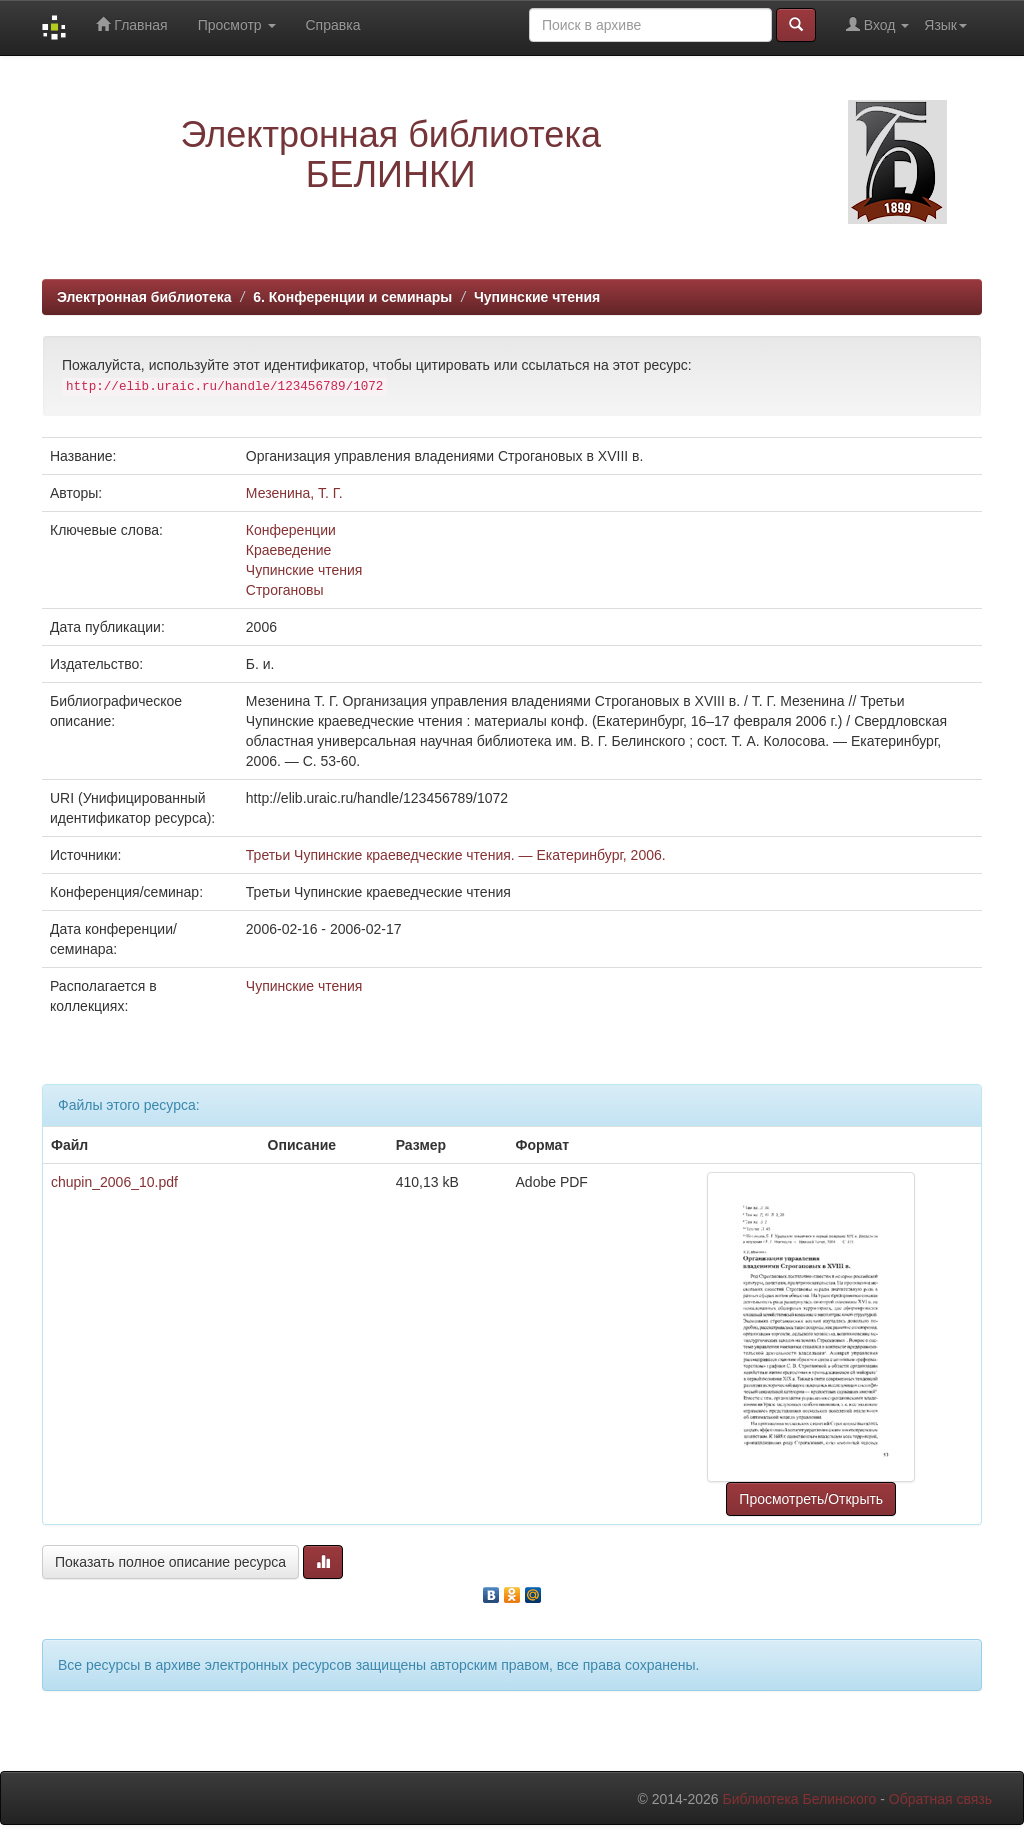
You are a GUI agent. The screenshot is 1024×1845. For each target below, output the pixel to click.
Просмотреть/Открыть (811, 1499)
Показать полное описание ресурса (170, 1562)
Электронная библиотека (144, 297)
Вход (877, 24)
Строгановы (285, 590)
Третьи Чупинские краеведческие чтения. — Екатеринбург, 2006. (456, 855)
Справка (333, 25)
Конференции (291, 530)
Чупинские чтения (537, 297)
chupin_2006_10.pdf (114, 1182)
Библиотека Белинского (799, 1799)
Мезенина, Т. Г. (294, 493)
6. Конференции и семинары (352, 297)
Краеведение (289, 550)
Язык (945, 25)
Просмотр (237, 25)
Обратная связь (940, 1799)
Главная (131, 24)
